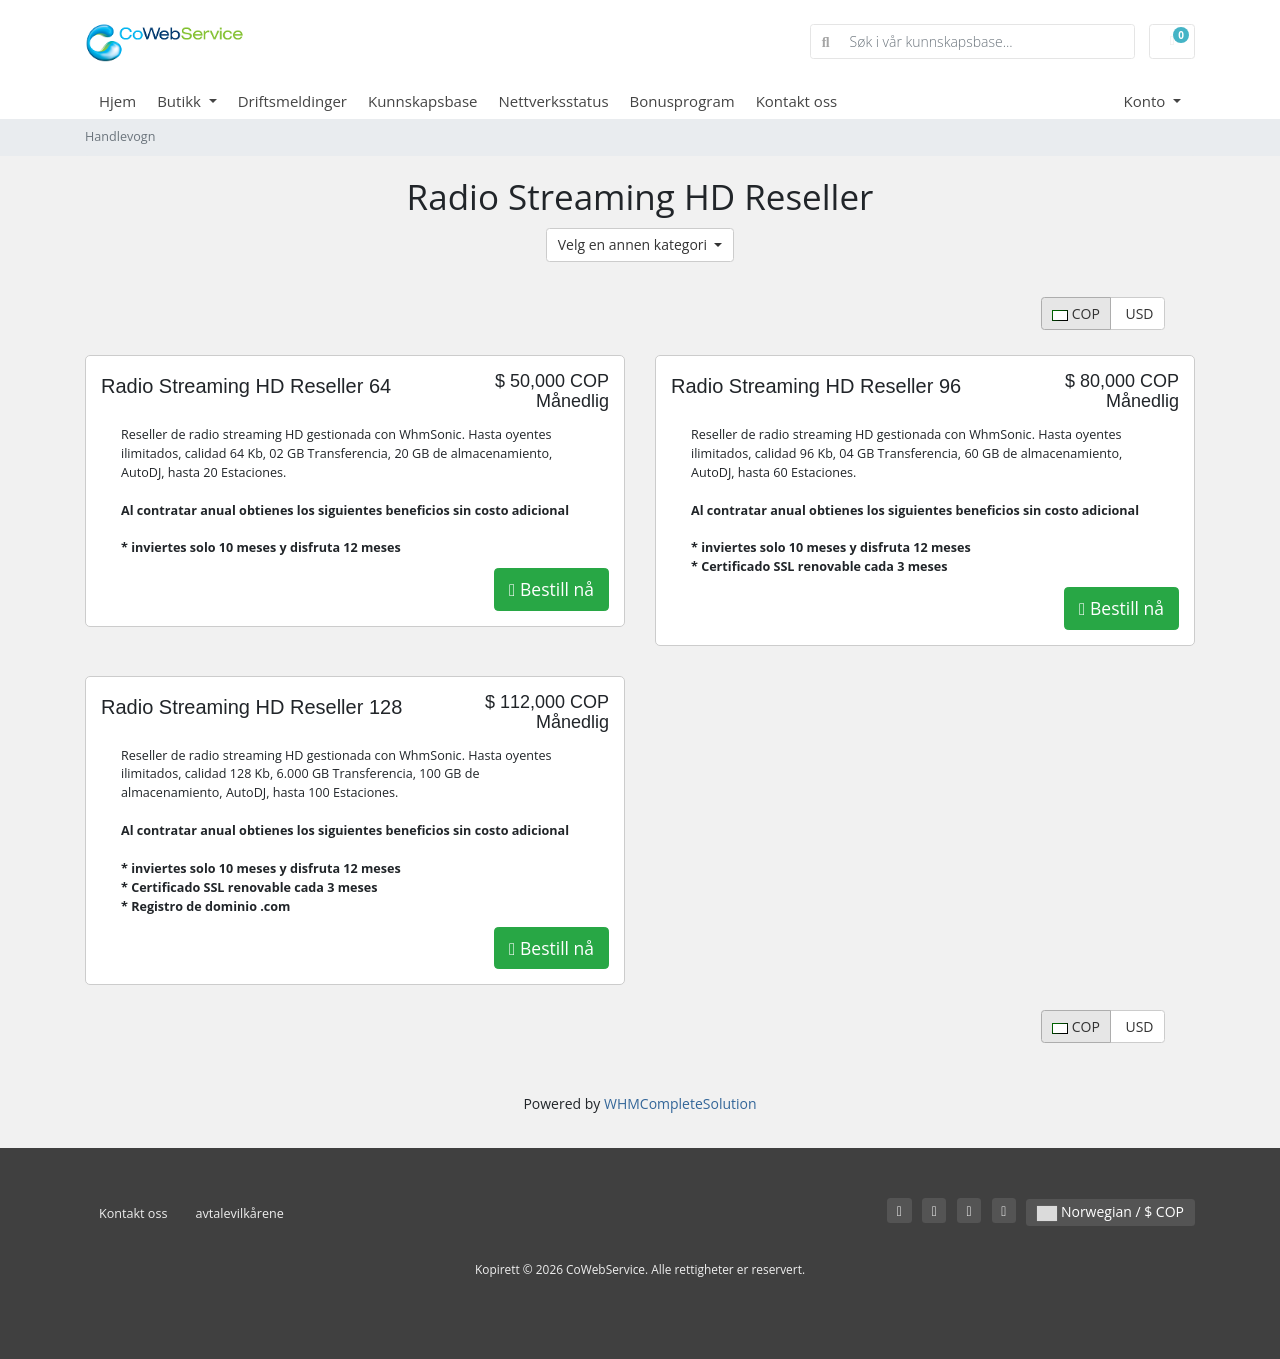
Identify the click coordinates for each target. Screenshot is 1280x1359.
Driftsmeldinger (292, 101)
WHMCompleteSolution (680, 1103)
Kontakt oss (797, 101)
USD (1138, 313)
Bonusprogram (682, 101)
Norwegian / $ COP (1110, 1211)
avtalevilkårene (239, 1213)
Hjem (117, 101)
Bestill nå (551, 589)
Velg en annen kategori (634, 244)
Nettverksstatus (554, 101)
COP (1076, 313)
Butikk (181, 101)
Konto (1147, 101)
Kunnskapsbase (423, 101)
